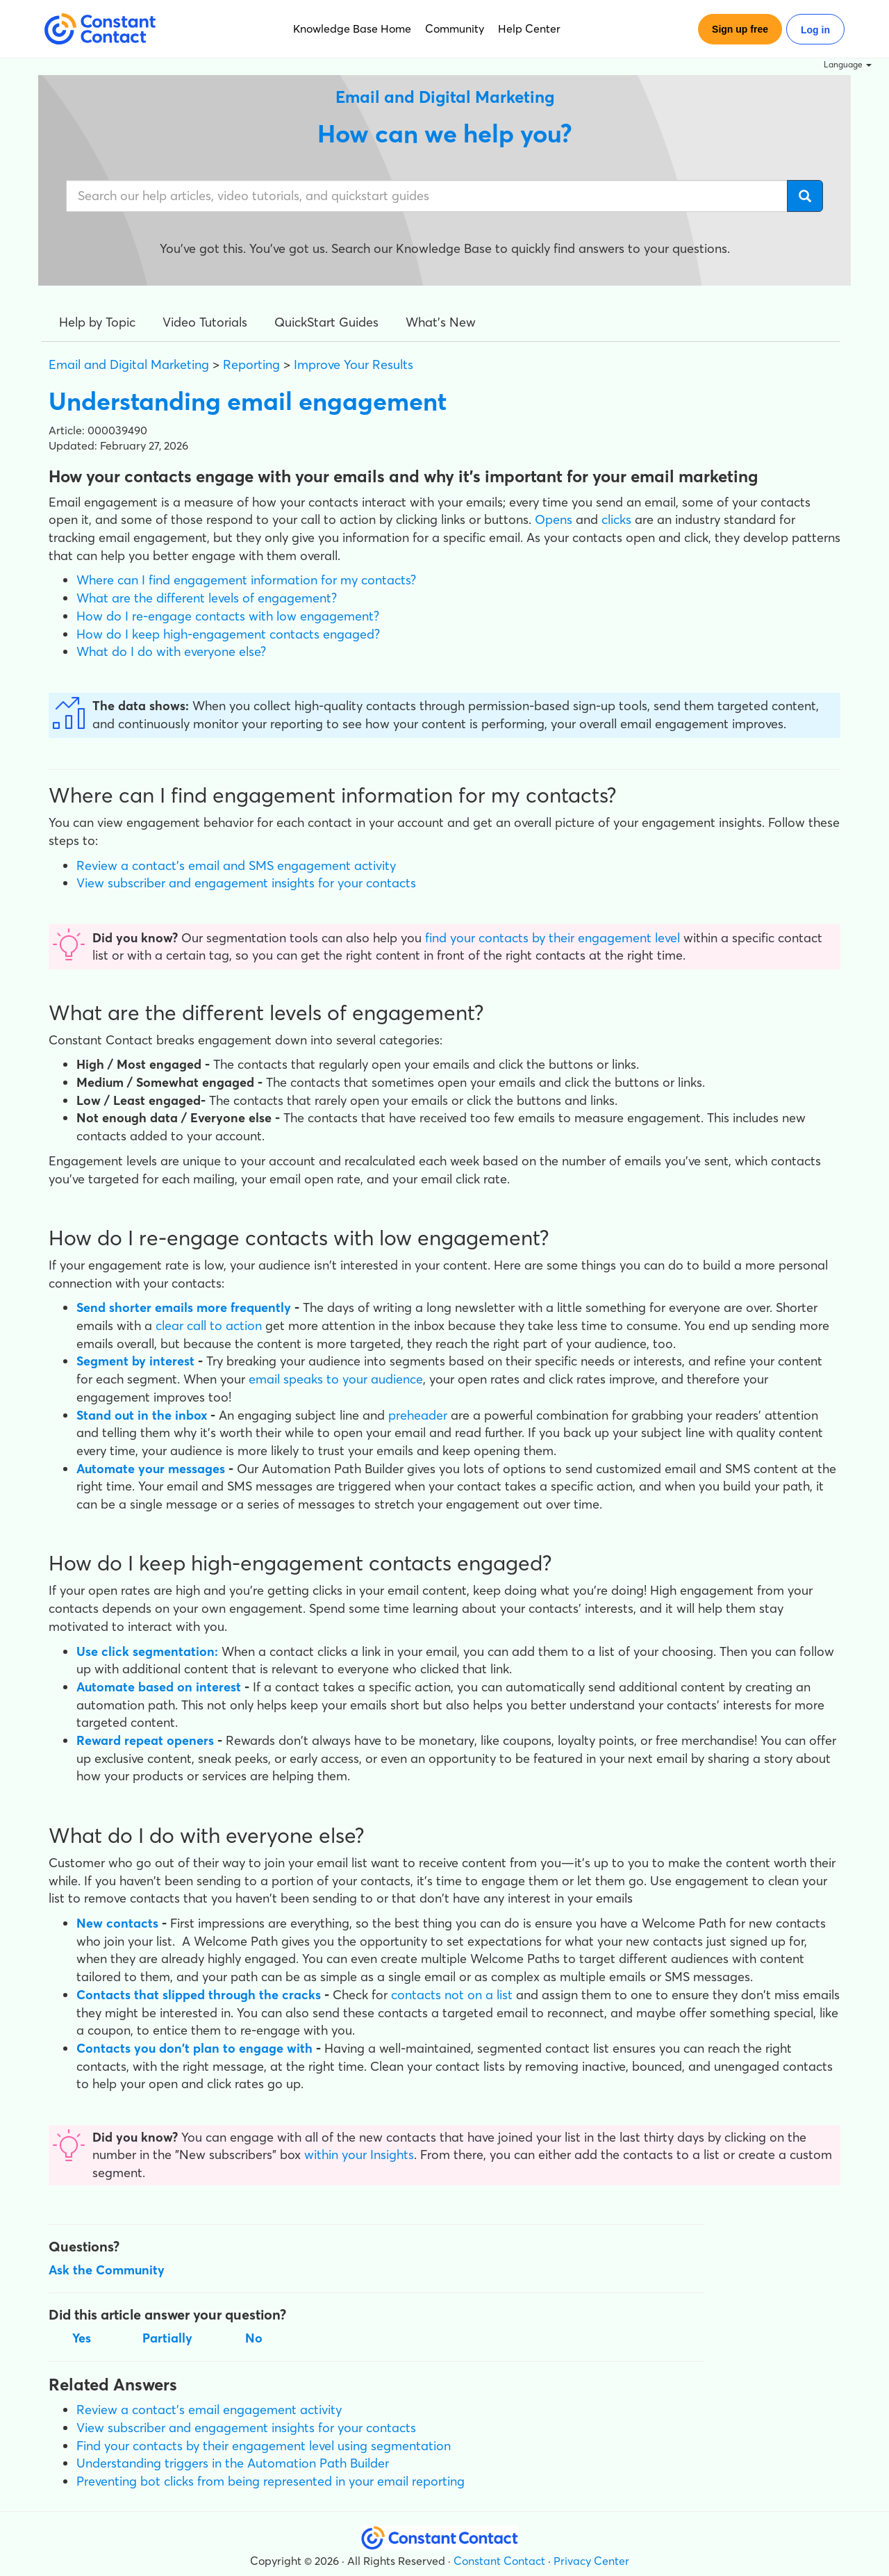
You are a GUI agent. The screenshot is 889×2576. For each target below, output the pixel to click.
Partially (167, 2338)
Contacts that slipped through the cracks (198, 1995)
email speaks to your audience (336, 1379)
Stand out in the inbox (141, 1415)
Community (454, 28)
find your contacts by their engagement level (552, 938)
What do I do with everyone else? (171, 651)
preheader (417, 1415)
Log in (815, 29)
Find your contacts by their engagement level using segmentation (263, 2446)
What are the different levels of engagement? (206, 598)
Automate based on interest (158, 1687)
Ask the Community (107, 2270)
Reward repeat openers (145, 1740)
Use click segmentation (145, 1651)
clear (171, 1326)
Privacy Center (591, 2561)
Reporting (251, 364)
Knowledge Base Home (352, 28)
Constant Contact (499, 2561)
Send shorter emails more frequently (183, 1307)
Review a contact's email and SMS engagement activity (236, 865)
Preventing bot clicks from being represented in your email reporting (270, 2481)
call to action (224, 1326)
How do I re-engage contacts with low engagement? (227, 616)
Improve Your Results (353, 364)
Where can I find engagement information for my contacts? (246, 580)
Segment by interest (135, 1361)
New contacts (117, 1923)
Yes (81, 2338)
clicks (616, 519)
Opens (553, 519)
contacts (417, 1995)
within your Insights (359, 2155)
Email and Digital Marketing (129, 364)
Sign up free (740, 29)
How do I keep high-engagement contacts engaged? (228, 634)
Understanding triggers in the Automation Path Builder (232, 2463)
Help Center (529, 28)
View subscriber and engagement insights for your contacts (246, 883)
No (254, 2338)
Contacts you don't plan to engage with (194, 2048)
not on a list (478, 1995)
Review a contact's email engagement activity (209, 2410)
